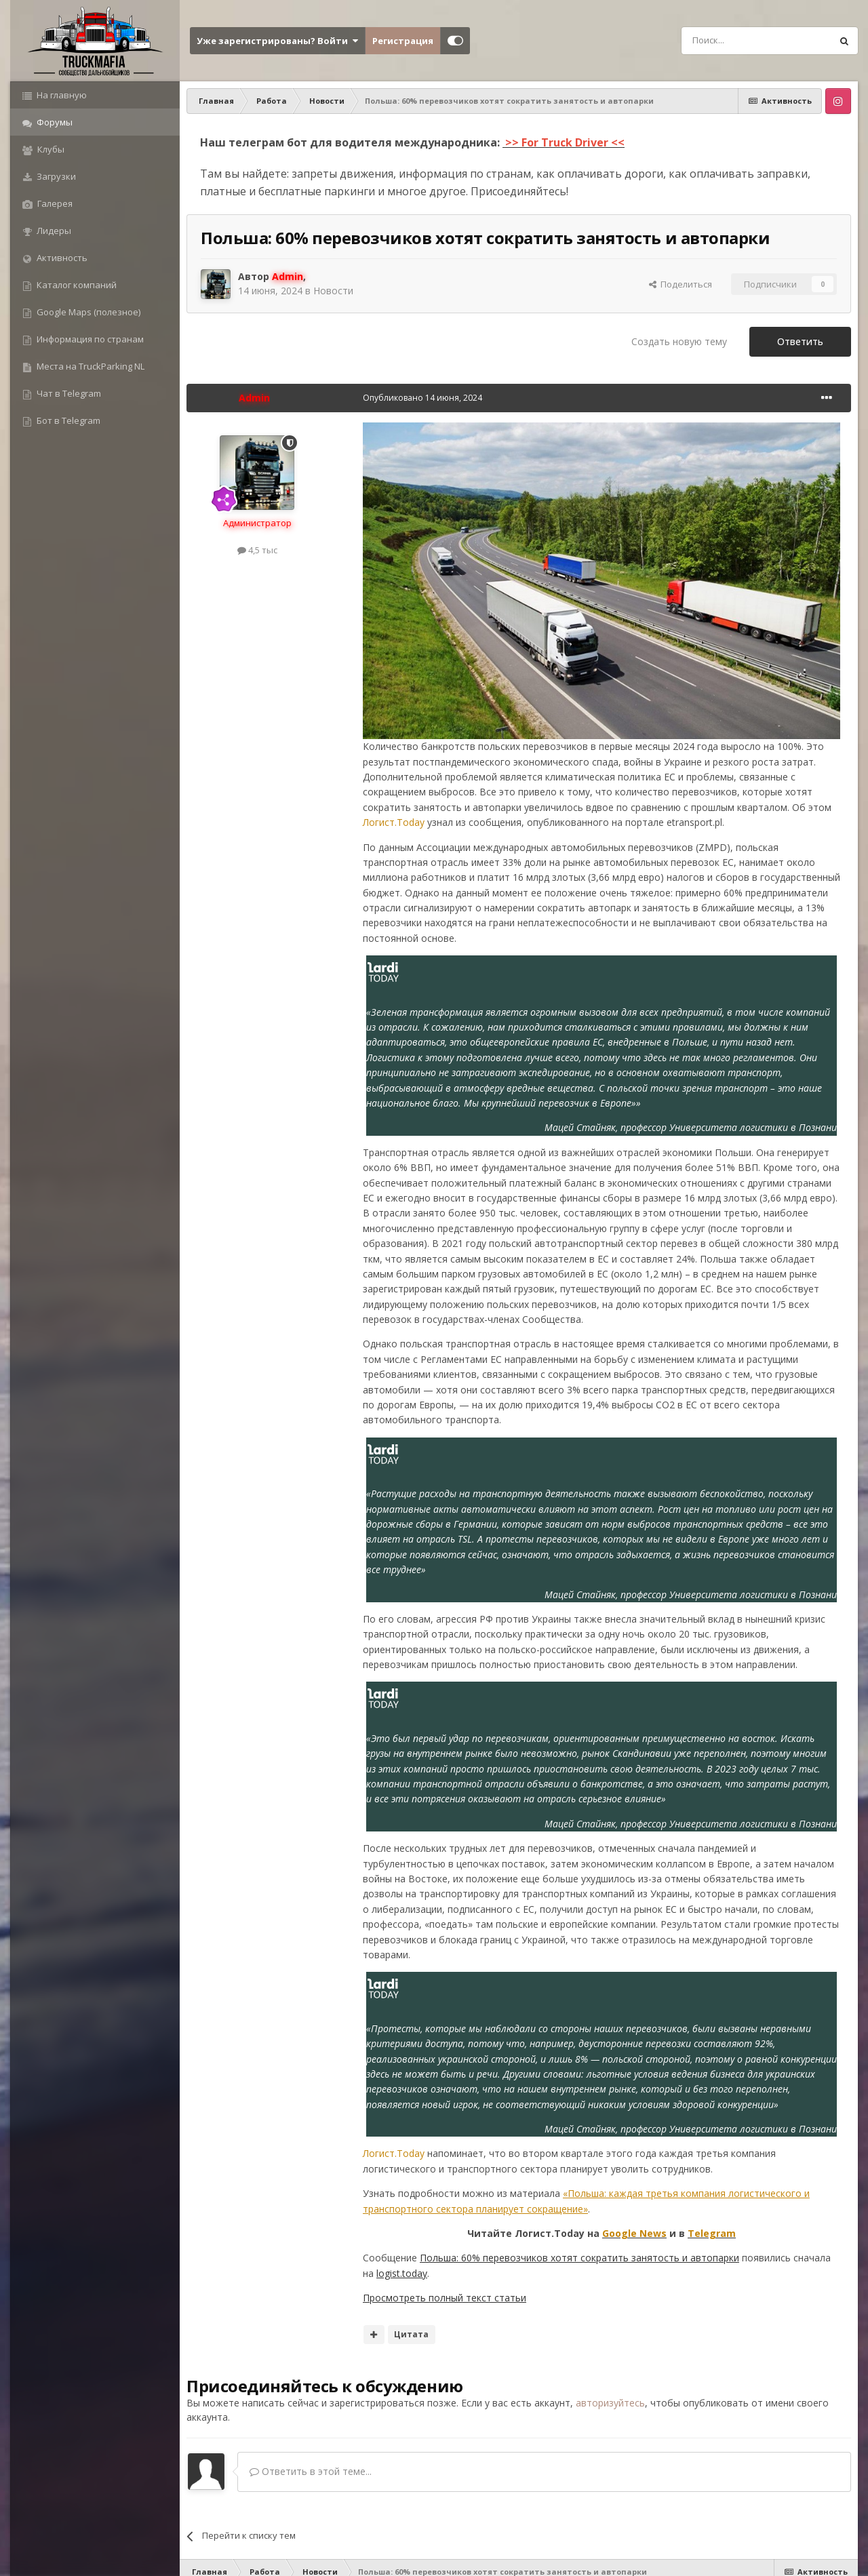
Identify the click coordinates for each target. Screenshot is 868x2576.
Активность (61, 258)
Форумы (54, 122)
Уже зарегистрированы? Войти (277, 40)
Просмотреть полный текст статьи (444, 2297)
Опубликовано (422, 397)
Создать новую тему (679, 341)
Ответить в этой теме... (311, 2471)
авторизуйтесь (610, 2402)
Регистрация (402, 41)
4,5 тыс (257, 550)
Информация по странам (89, 339)
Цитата (411, 2334)
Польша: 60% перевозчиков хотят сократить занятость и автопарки (579, 2257)
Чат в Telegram (68, 393)
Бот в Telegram (67, 420)
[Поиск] (726, 40)
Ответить (800, 341)
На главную (61, 95)
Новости (333, 290)
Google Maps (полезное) (87, 312)
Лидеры (53, 230)
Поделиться (680, 284)
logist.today (401, 2273)
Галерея (54, 203)
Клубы (49, 149)
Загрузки (55, 176)
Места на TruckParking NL (89, 366)
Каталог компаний (76, 285)
